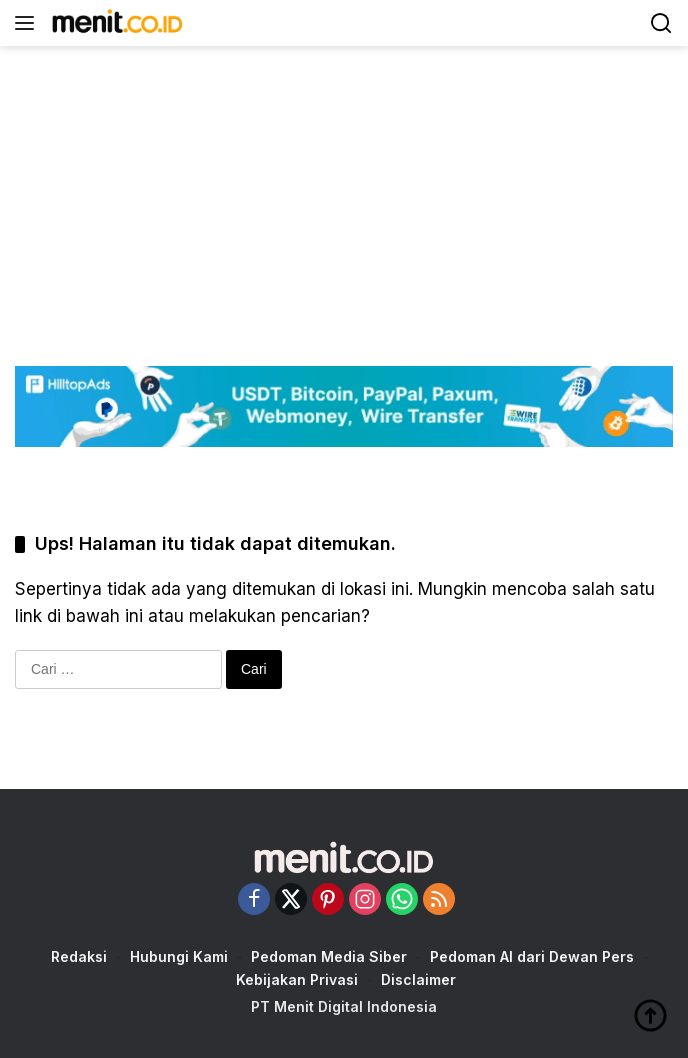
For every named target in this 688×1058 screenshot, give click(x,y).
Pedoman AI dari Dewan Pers (532, 956)
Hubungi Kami (179, 956)
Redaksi (79, 956)
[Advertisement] (344, 186)
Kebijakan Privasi (297, 979)
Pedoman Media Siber (329, 956)
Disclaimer (418, 979)
